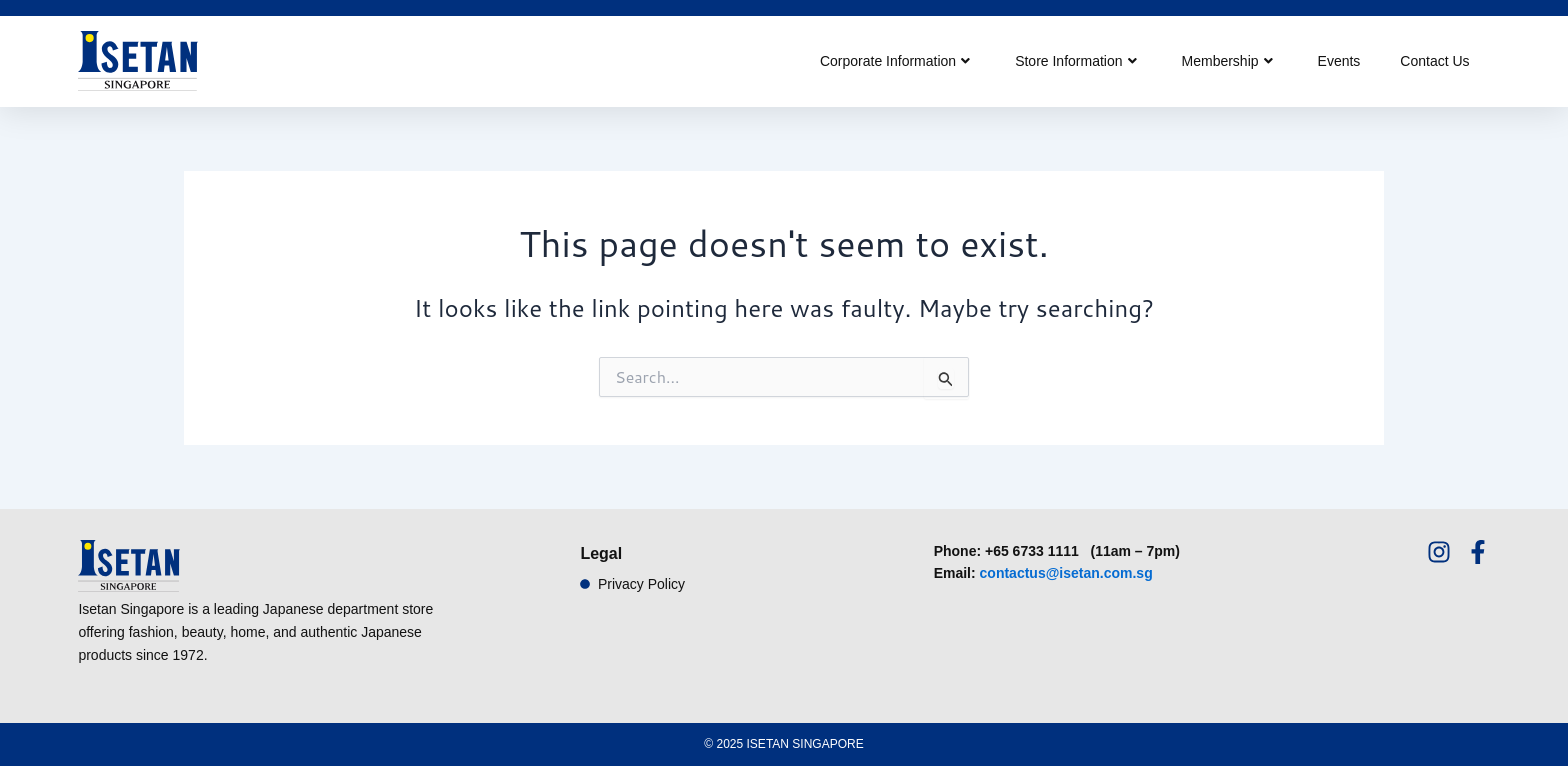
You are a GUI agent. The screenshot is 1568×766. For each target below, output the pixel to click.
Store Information (1075, 61)
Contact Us (1434, 61)
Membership (1227, 61)
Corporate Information (895, 61)
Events (1339, 61)
